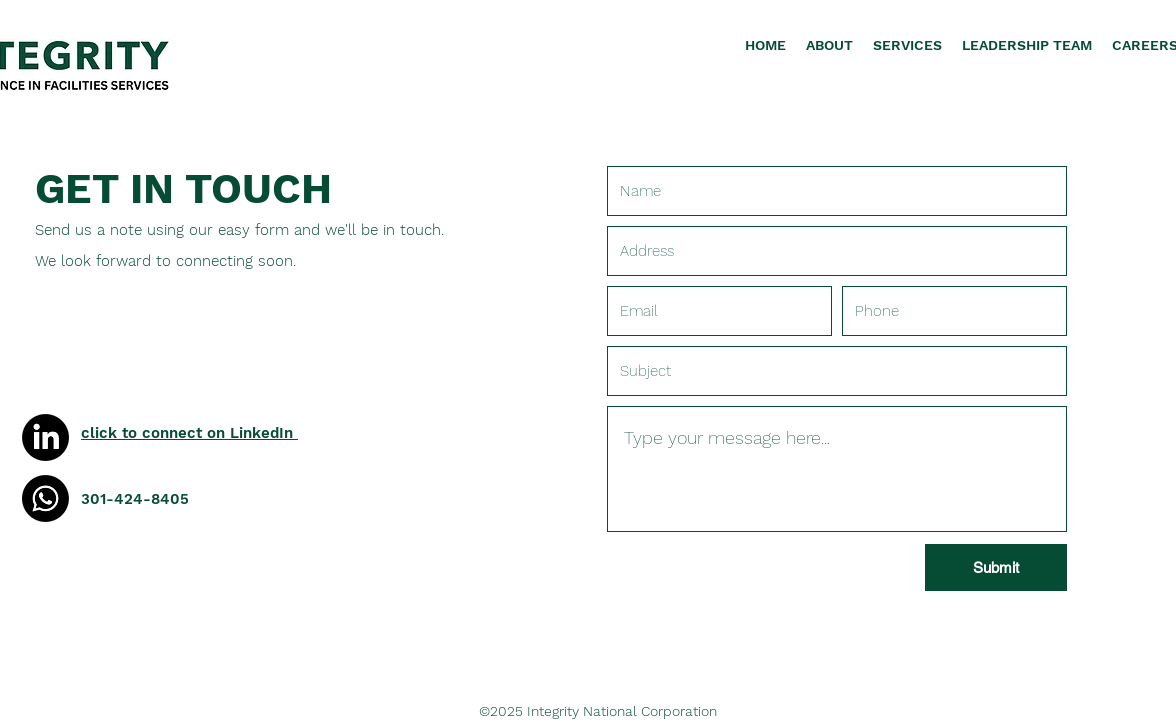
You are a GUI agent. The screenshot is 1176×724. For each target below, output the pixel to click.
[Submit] (996, 567)
